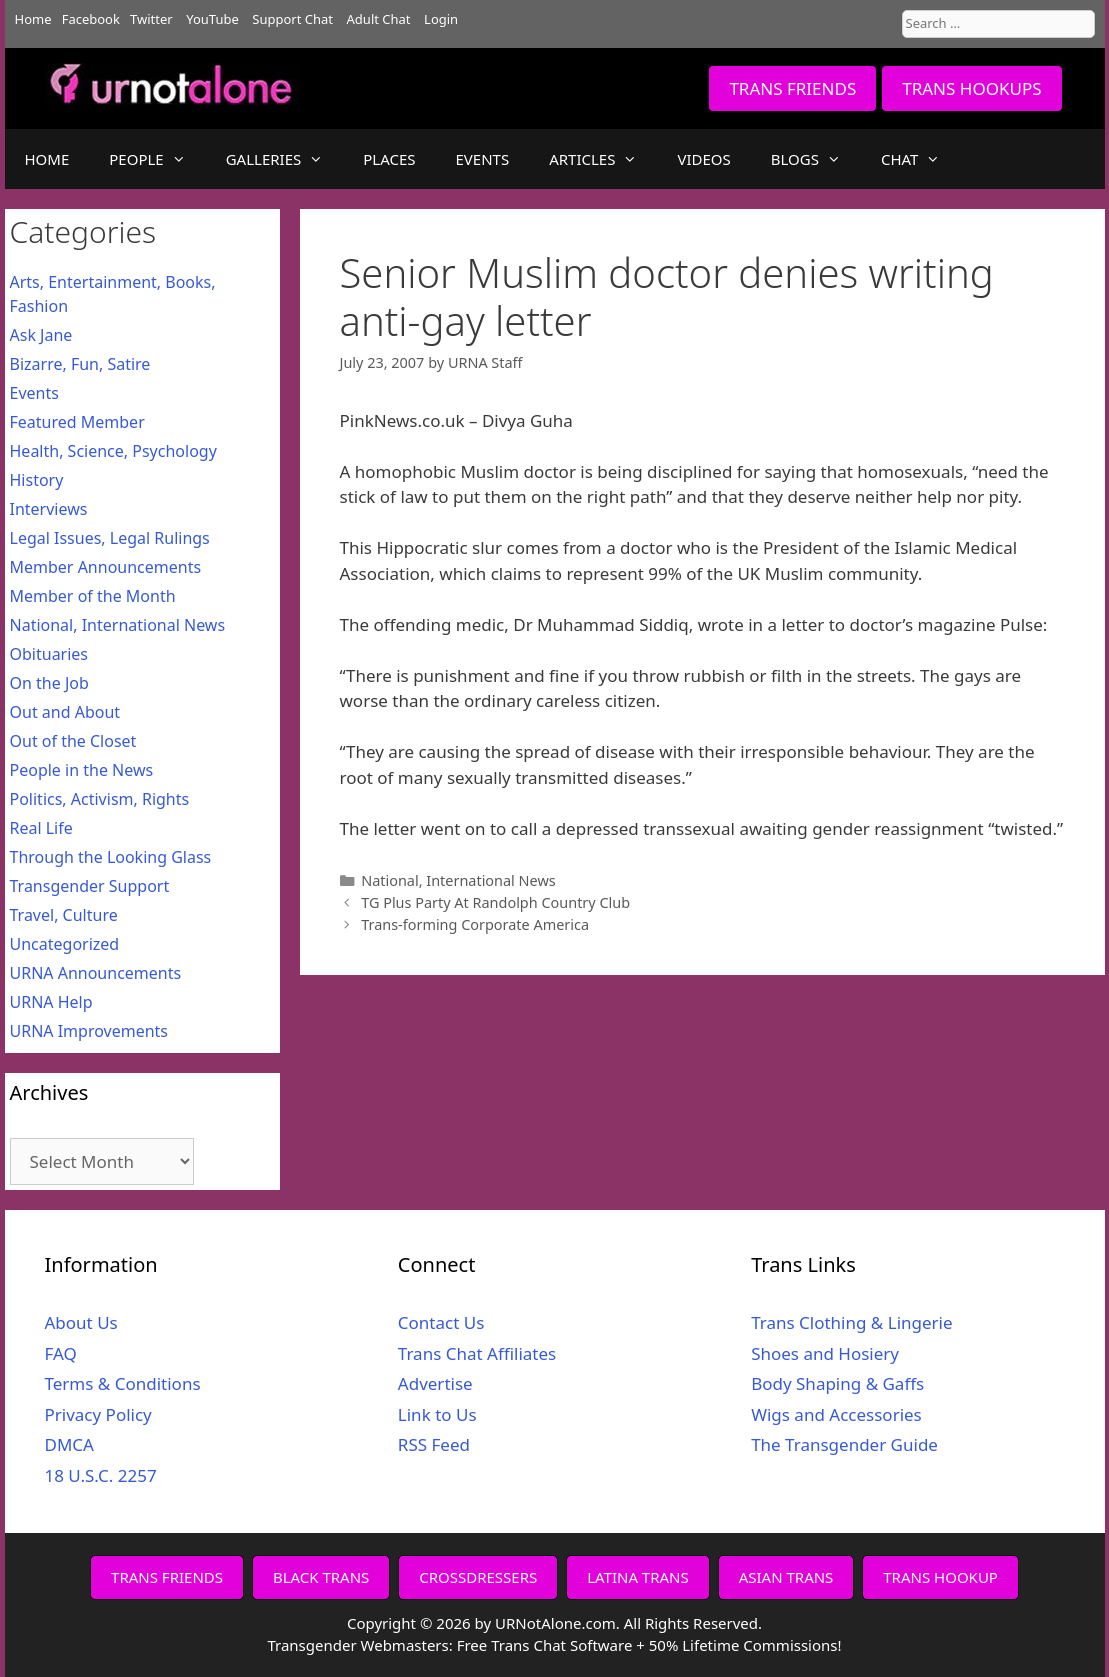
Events (34, 393)
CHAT (920, 159)
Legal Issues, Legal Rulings (110, 538)
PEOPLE (157, 159)
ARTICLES (603, 159)
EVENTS (483, 159)
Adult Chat (379, 19)
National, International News (458, 880)
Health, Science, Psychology (113, 451)
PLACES (389, 159)
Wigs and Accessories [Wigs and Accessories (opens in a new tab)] (836, 1414)
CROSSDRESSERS (478, 1577)
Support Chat (292, 19)
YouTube (212, 19)
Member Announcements (106, 567)
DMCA (69, 1444)
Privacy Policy (98, 1414)
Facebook (91, 19)
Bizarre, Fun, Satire (80, 364)
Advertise (435, 1383)
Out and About (65, 712)
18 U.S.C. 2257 (101, 1475)
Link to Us (437, 1414)
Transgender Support (90, 886)
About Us (81, 1322)
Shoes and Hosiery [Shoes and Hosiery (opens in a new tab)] (825, 1353)
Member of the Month (93, 596)
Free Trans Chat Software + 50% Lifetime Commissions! (649, 1645)
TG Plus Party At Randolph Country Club (495, 902)
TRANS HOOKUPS (971, 88)
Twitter (151, 19)
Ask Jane (41, 335)
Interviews (49, 509)
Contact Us (441, 1322)
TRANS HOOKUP (940, 1577)
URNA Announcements (96, 973)
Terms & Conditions (123, 1383)
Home (33, 19)
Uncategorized (65, 944)
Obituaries (49, 654)
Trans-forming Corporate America (475, 924)
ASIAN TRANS (786, 1577)
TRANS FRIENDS (792, 88)
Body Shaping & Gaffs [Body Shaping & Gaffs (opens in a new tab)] (837, 1383)
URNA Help (51, 1002)
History (37, 480)
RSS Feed (434, 1444)
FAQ (61, 1353)
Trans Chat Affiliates (477, 1353)
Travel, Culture (64, 915)
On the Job (49, 683)
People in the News (82, 770)
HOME (47, 159)
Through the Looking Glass (111, 857)
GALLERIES (285, 159)
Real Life (41, 828)
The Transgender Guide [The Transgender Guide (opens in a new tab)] (844, 1444)
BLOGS (816, 159)
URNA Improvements (89, 1031)
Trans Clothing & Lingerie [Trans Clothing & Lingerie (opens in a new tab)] (851, 1322)
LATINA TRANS (638, 1577)
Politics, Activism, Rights (100, 799)
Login (441, 19)
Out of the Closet (73, 741)
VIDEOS (703, 159)
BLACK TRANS (321, 1577)
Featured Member (77, 422)
